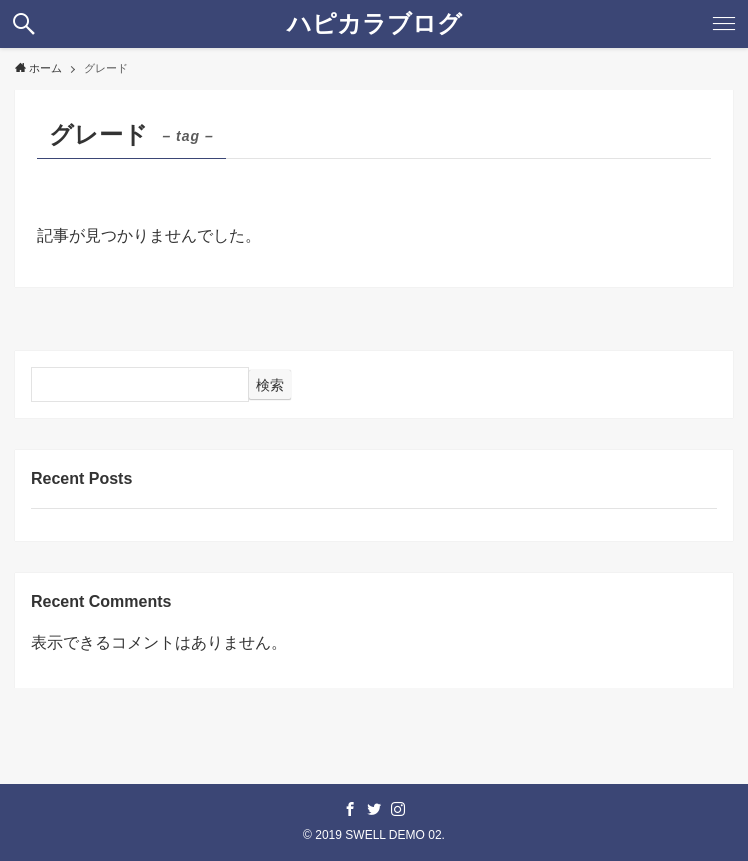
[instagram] (398, 809)
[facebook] (350, 809)
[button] (24, 24)
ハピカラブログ (374, 24)
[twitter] (374, 809)
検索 (270, 385)
